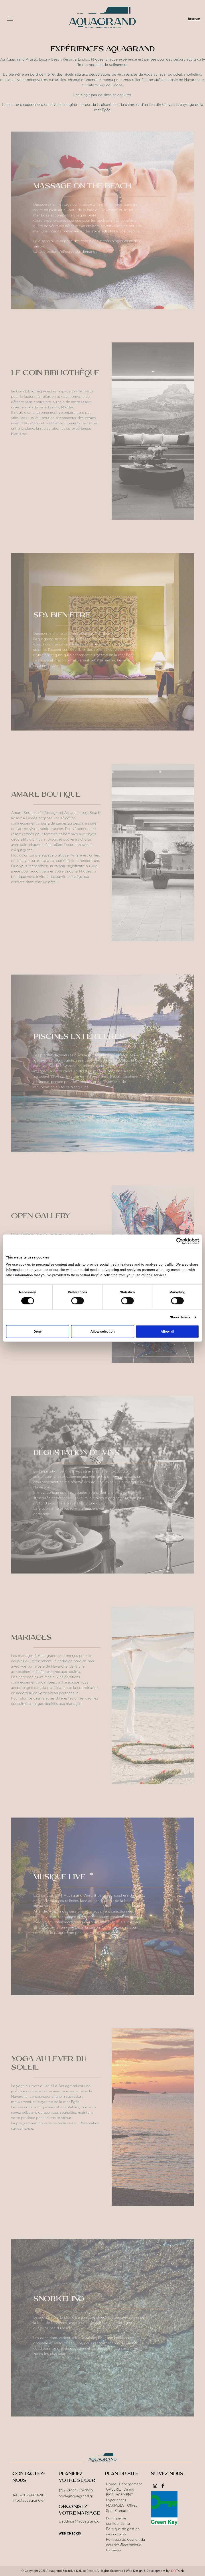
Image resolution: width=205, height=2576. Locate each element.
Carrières (113, 2550)
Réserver (194, 19)
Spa (109, 2511)
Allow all (167, 1331)
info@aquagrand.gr (28, 2500)
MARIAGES (115, 2505)
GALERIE (113, 2489)
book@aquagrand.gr (76, 2496)
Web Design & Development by (155, 2571)
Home (111, 2484)
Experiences (116, 2500)
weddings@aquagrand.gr (80, 2521)
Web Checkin (70, 2533)
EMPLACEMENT (119, 2495)
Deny (38, 1331)
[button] (10, 19)
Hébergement (130, 2484)
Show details (180, 1317)
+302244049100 (33, 2495)
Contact (121, 2511)
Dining (129, 2489)
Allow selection (102, 1331)
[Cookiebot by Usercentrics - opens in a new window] (179, 1241)
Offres (132, 2505)
